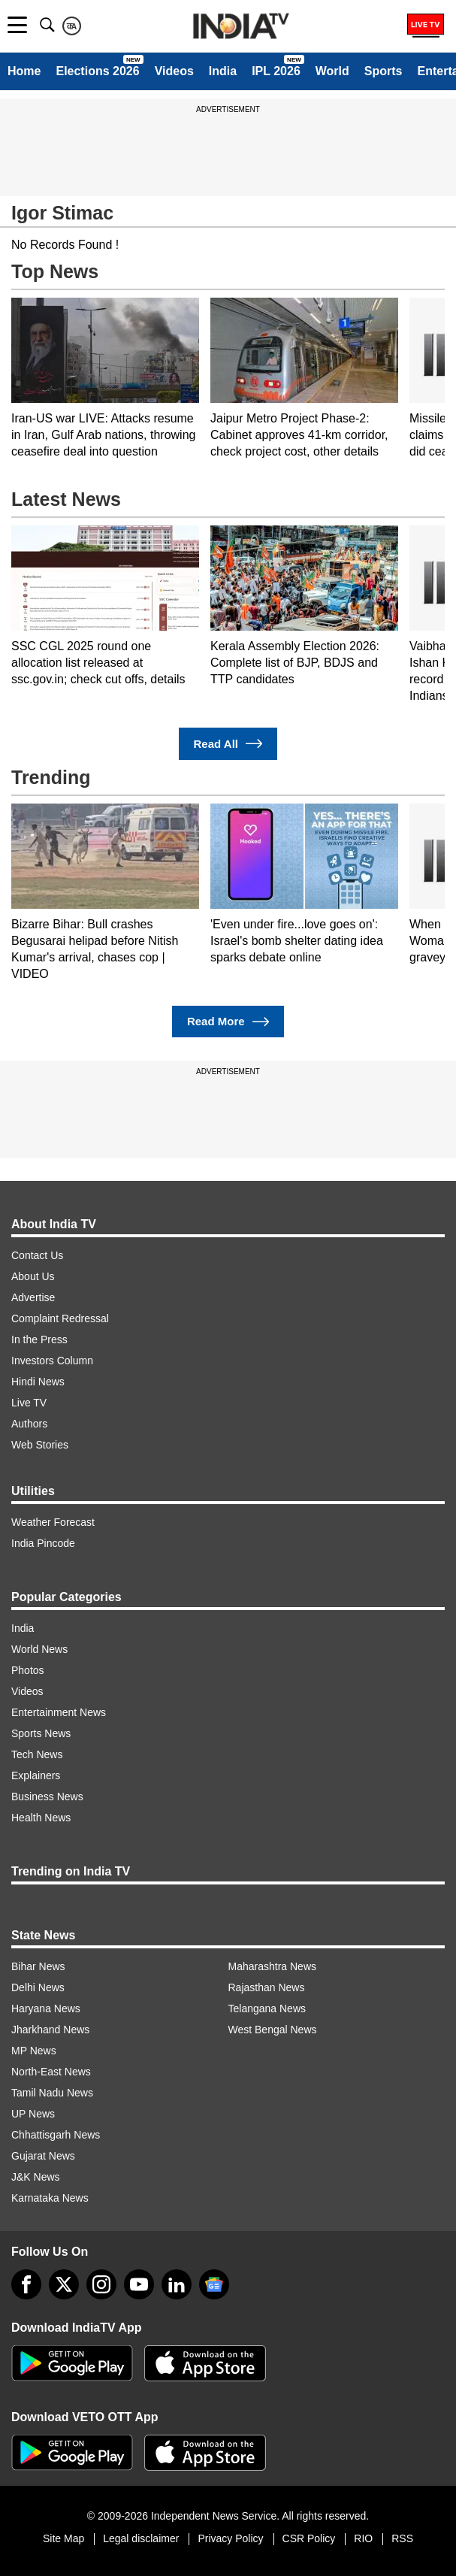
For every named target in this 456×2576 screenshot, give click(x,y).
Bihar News (38, 1966)
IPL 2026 (276, 71)
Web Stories (39, 1445)
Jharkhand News (50, 2030)
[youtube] (139, 2284)
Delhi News (38, 1987)
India (223, 71)
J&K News (35, 2177)
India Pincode (43, 1543)
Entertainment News (58, 1712)
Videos (174, 71)
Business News (47, 1796)
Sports (383, 71)
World (332, 71)
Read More (228, 1022)
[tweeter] (64, 2284)
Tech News (36, 1754)
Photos (27, 1670)
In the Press (39, 1339)
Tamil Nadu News (52, 2093)
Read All (228, 743)
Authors (29, 1424)
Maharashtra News (272, 1966)
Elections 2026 (97, 71)
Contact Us (37, 1255)
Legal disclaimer (141, 2538)
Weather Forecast (53, 1522)
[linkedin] (177, 2284)
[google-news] (214, 2284)
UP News (33, 2114)
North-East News (51, 2072)
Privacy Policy (230, 2538)
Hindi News (38, 1382)
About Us (33, 1276)
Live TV (29, 1403)
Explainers (35, 1775)
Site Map (63, 2538)
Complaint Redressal (60, 1318)
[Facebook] (26, 2284)
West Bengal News (272, 2030)
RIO (363, 2538)
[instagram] (101, 2284)
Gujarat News (43, 2156)
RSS (402, 2538)
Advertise (33, 1297)
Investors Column (52, 1361)
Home (24, 71)
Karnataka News (50, 2198)
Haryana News (45, 2008)
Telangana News (267, 2008)
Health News (41, 1818)
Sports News (41, 1733)
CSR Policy (309, 2538)
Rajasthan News (266, 1987)
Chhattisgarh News (55, 2135)
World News (39, 1649)
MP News (33, 2051)
